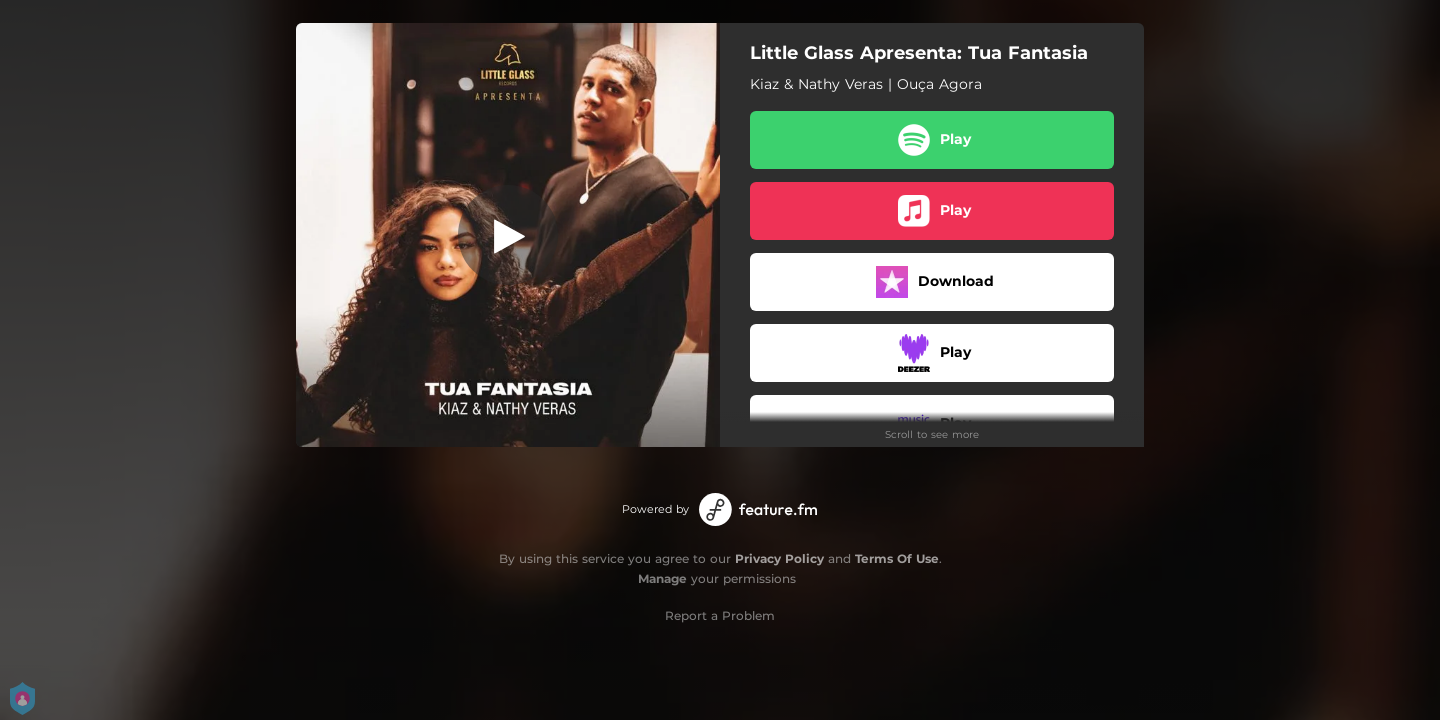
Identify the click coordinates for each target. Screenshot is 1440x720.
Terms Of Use (897, 558)
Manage (662, 578)
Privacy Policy (779, 558)
